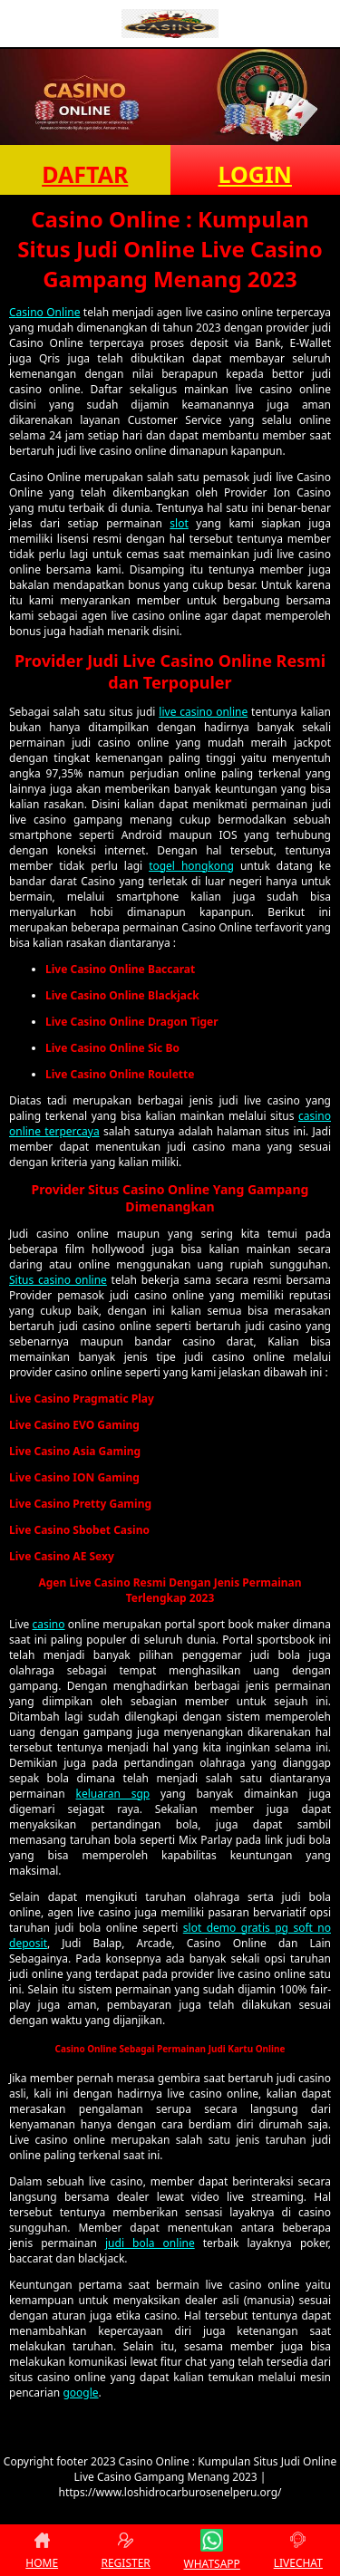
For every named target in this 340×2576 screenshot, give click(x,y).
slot (179, 523)
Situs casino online (58, 1280)
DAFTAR (85, 174)
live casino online (203, 711)
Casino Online (44, 312)
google (80, 2392)
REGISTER (125, 2550)
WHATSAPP (212, 2550)
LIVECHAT (298, 2550)
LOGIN (255, 174)
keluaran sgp (113, 1793)
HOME (41, 2550)
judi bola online (150, 2243)
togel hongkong (191, 865)
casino (49, 1624)
